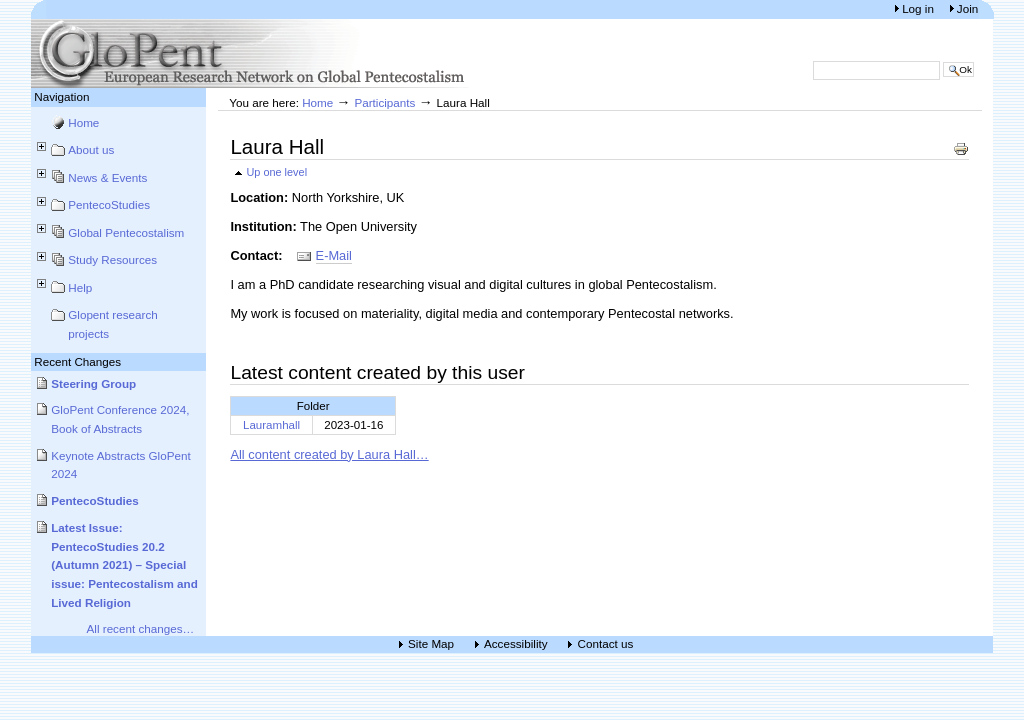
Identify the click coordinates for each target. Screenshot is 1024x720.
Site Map (431, 644)
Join (967, 8)
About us (91, 149)
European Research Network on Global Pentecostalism (251, 53)
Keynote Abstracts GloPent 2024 (121, 465)
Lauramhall (271, 425)
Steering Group (93, 383)
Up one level (276, 172)
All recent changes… (141, 628)
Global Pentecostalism (126, 232)
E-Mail (334, 255)
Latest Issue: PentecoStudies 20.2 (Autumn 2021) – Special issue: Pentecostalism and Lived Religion (124, 565)
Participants (384, 102)
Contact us (605, 644)
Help (80, 287)
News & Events (107, 177)
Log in (919, 8)
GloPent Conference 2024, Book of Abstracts (120, 419)
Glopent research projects (113, 324)
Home (83, 122)
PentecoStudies (109, 204)
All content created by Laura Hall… (329, 454)
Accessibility (516, 644)
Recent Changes (77, 361)
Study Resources (112, 259)
